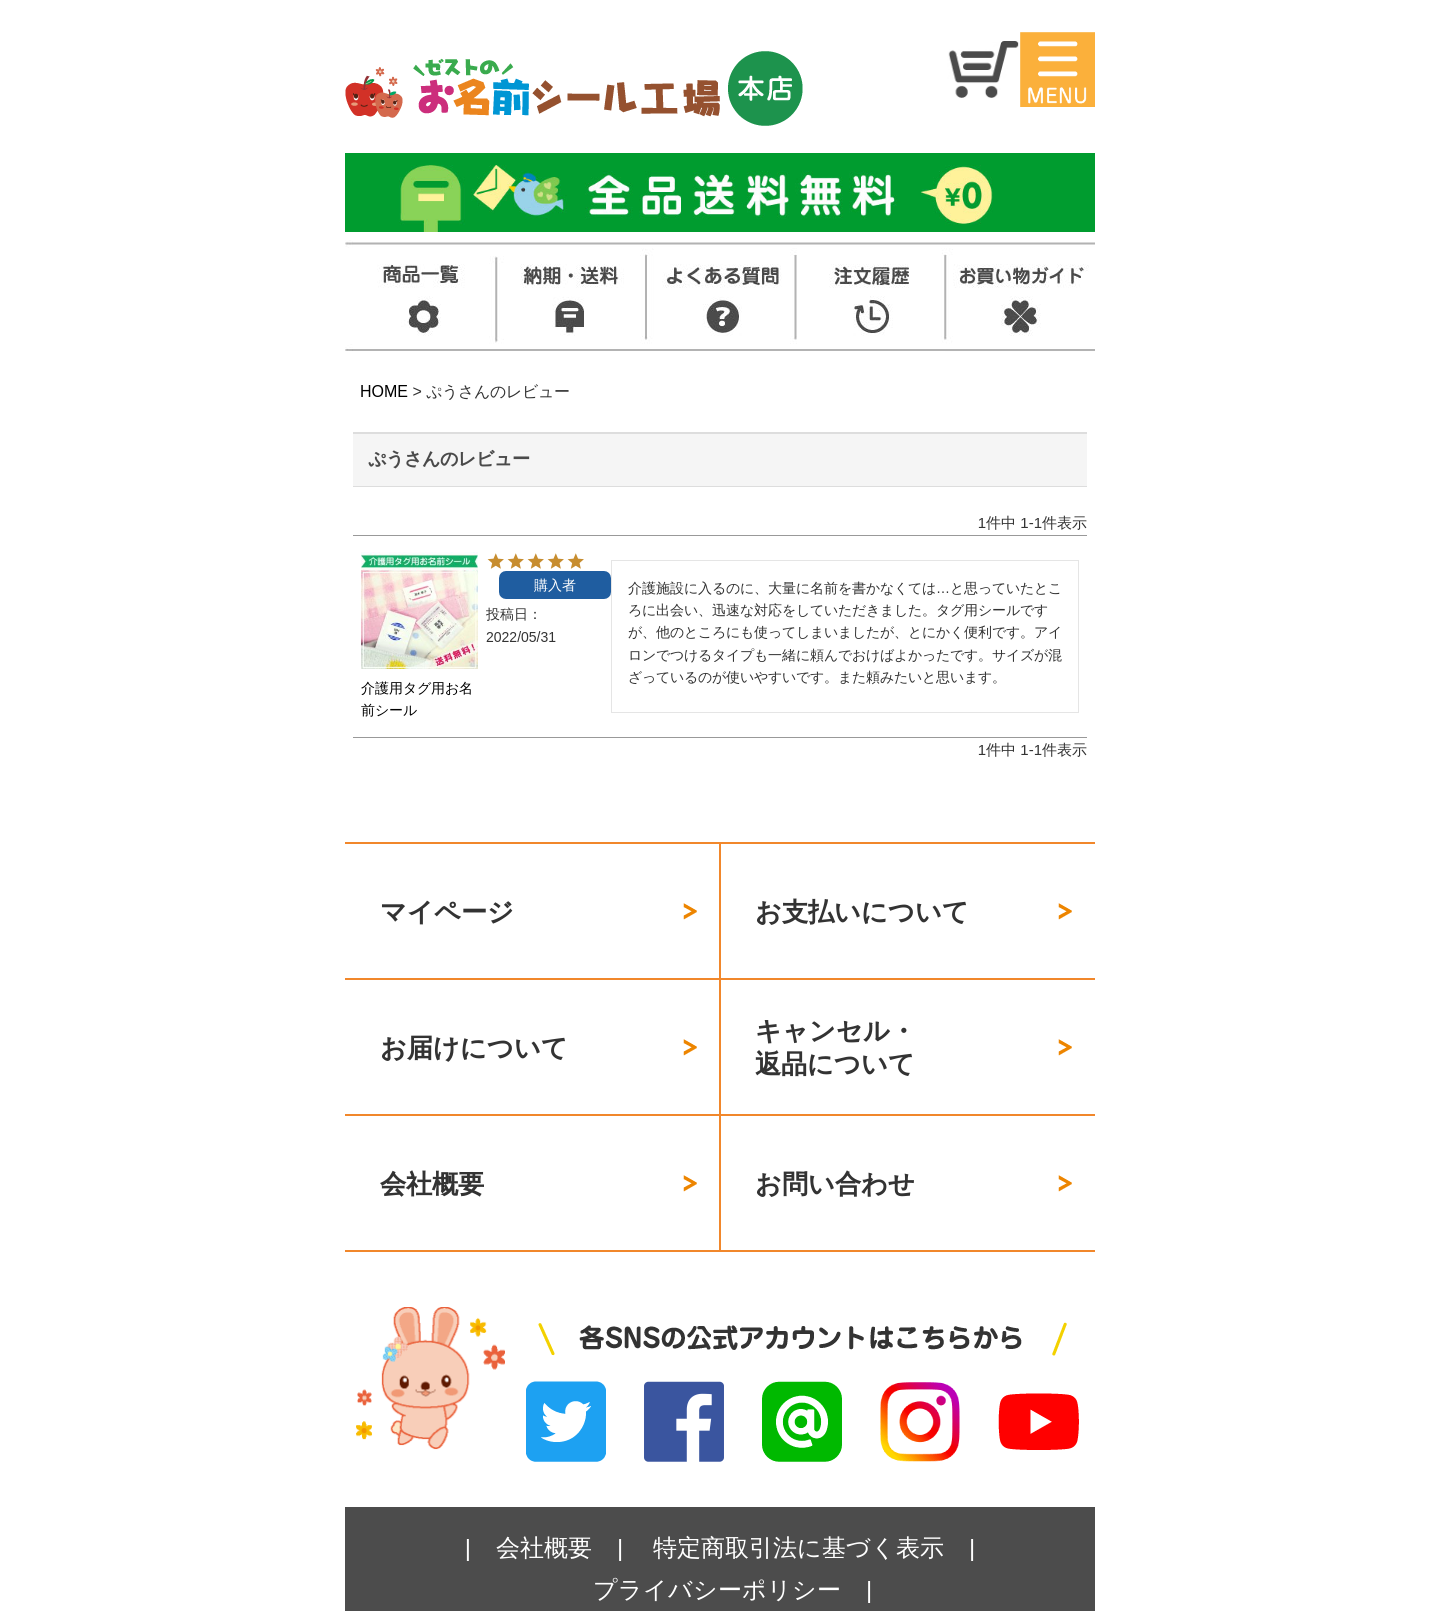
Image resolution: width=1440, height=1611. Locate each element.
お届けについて (474, 1012)
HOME (384, 391)
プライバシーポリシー (717, 1519)
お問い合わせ (835, 1126)
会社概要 (432, 1126)
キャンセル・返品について (835, 1012)
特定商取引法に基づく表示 (798, 1477)
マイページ (447, 900)
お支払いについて (862, 900)
